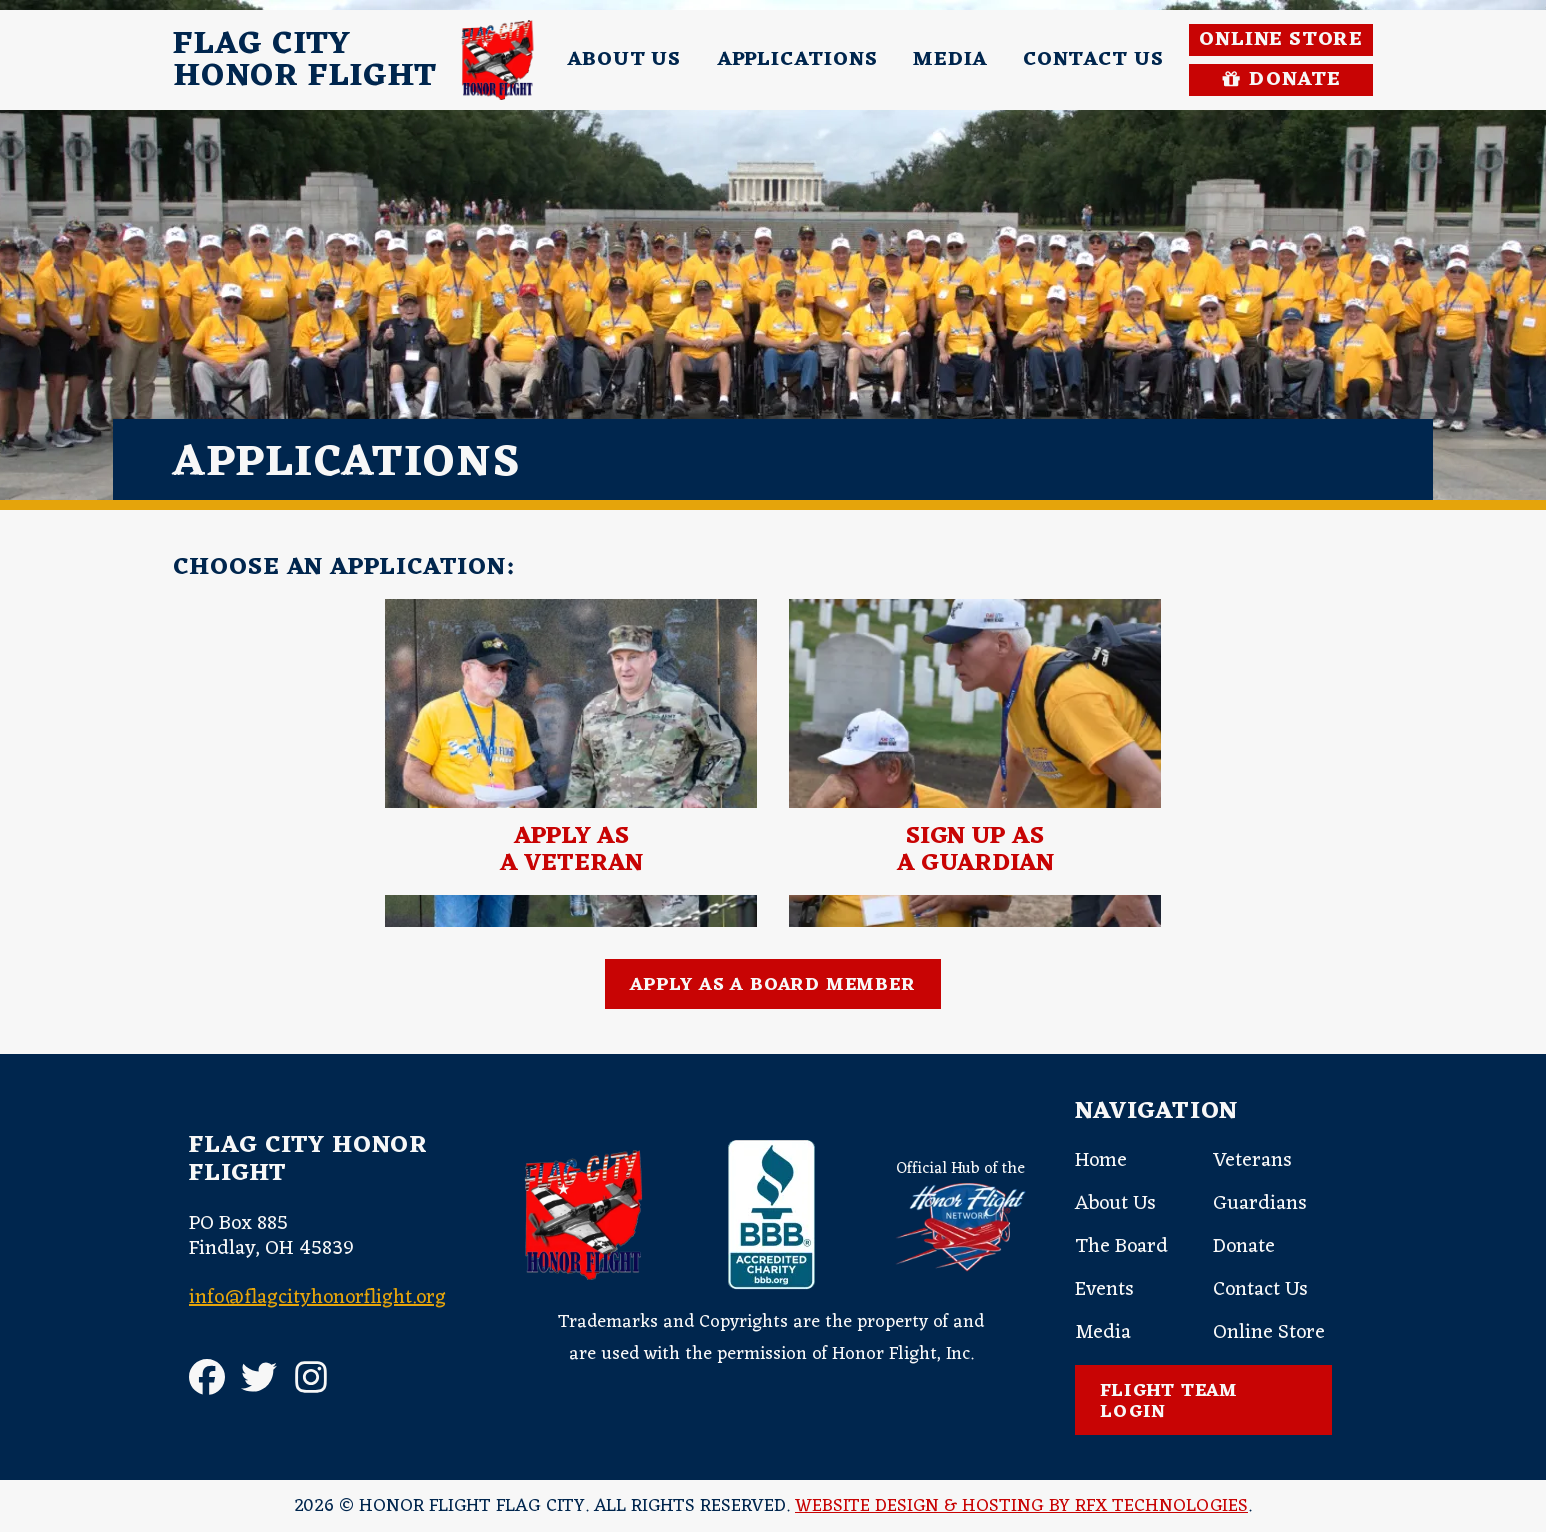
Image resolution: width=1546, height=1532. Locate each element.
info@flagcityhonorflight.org (317, 1298)
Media (950, 60)
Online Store (1281, 40)
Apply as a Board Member (772, 985)
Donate (1244, 1247)
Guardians (1260, 1204)
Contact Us (1093, 60)
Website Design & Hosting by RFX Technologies (1021, 1506)
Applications (797, 60)
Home (1101, 1161)
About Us (623, 60)
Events (1104, 1290)
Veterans (1252, 1161)
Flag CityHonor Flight (305, 61)
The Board (1121, 1247)
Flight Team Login (1169, 1401)
